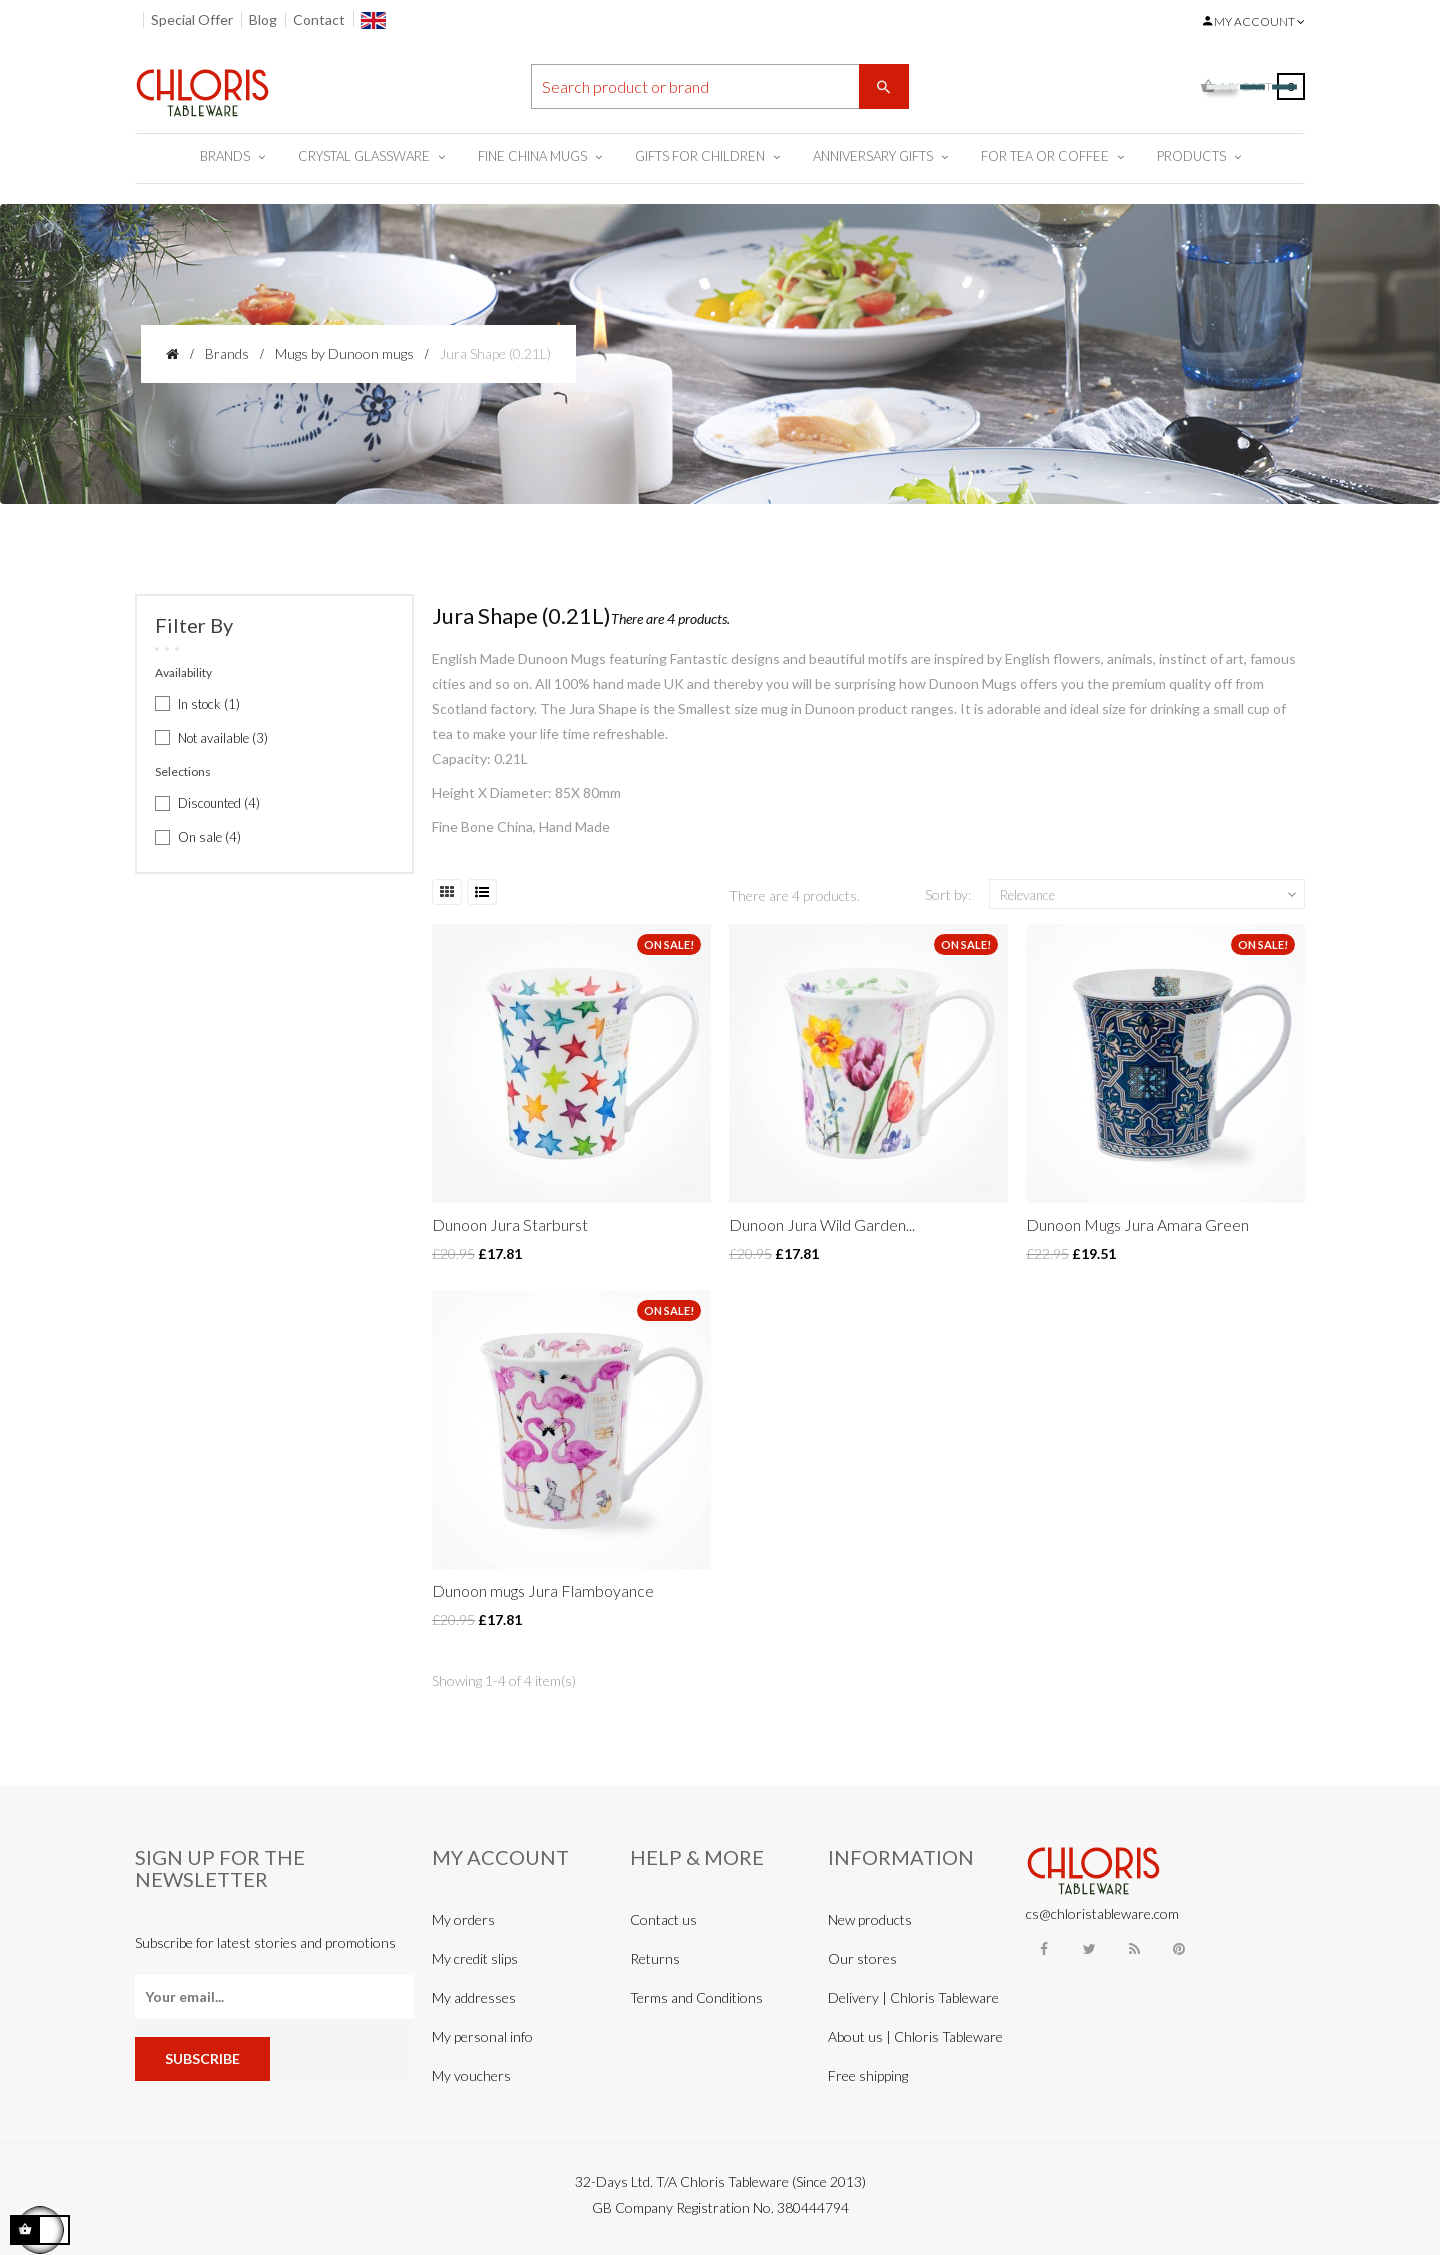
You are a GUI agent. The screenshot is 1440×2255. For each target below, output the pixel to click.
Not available (223, 738)
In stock (209, 704)
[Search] (720, 86)
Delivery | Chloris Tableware (913, 1997)
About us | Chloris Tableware (915, 2036)
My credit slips (475, 1958)
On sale (209, 837)
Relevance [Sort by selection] (1150, 895)
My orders (463, 1919)
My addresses (474, 1997)
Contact (319, 19)
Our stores (862, 1958)
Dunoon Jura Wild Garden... (822, 1224)
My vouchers (471, 2075)
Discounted (219, 803)
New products (870, 1919)
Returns (655, 1958)
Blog (263, 19)
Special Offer (192, 19)
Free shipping (868, 2075)
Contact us (663, 1919)
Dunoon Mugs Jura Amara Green (1137, 1224)
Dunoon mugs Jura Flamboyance (543, 1590)
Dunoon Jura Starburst (510, 1224)
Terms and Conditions (696, 1997)
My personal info (482, 2036)
